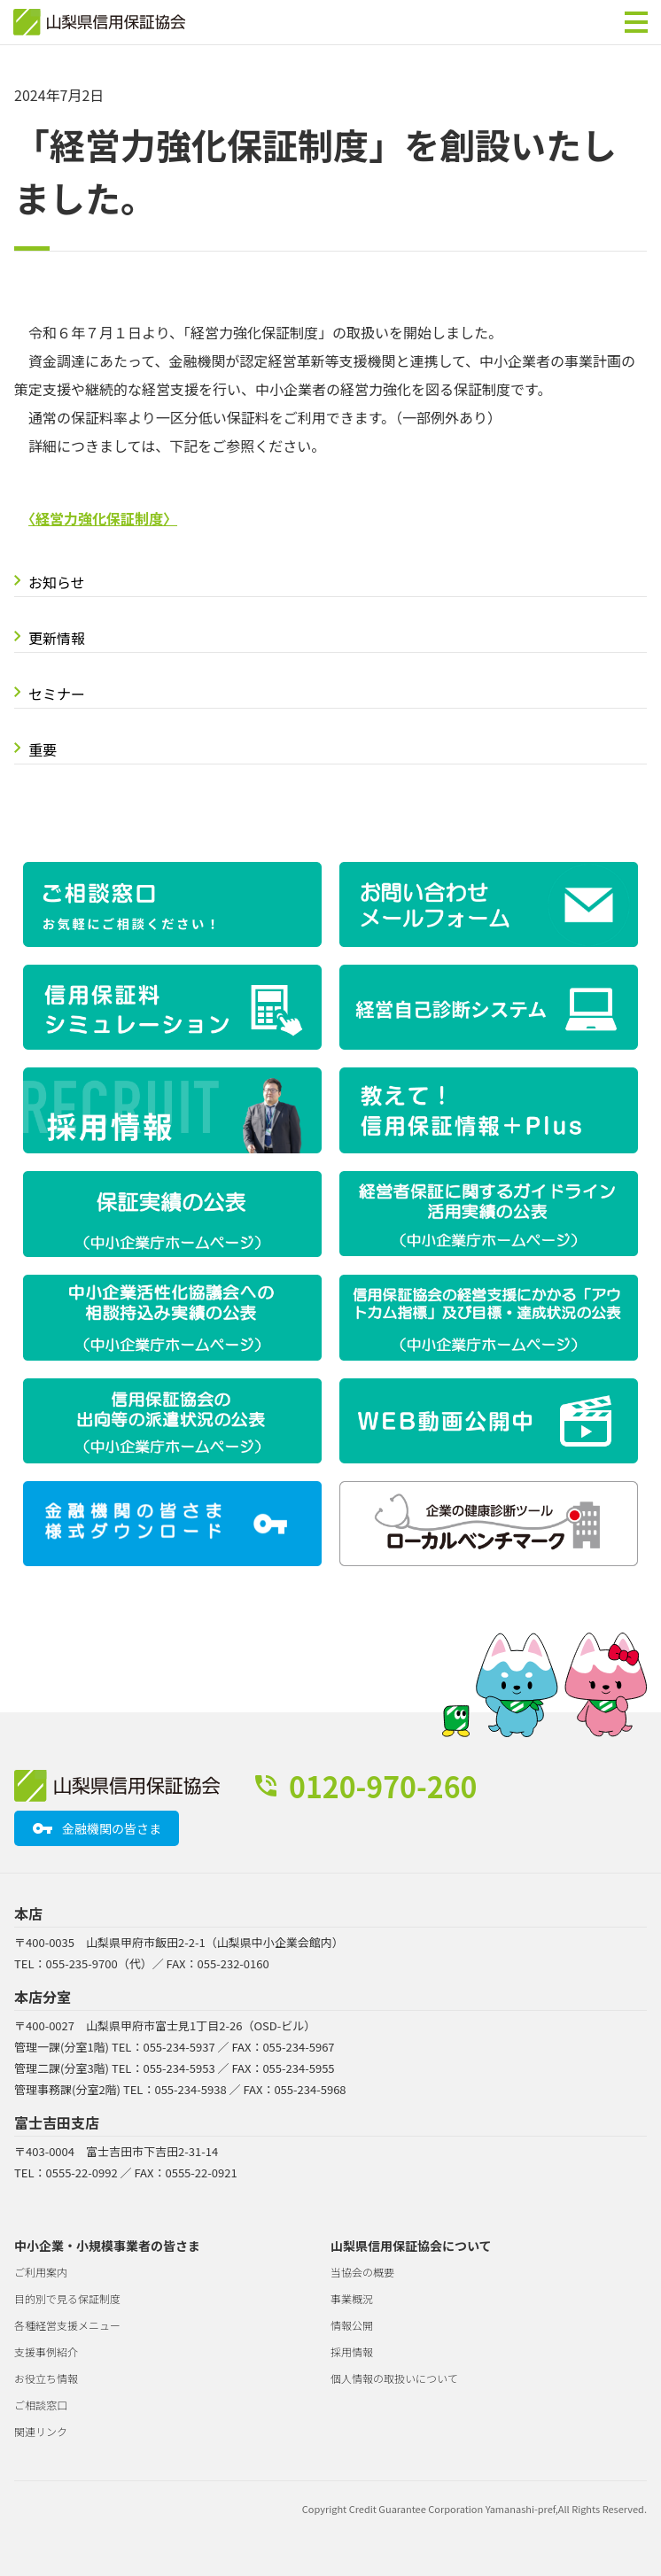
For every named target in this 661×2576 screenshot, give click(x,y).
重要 (42, 749)
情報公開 (351, 2324)
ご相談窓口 (40, 2404)
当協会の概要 (362, 2271)
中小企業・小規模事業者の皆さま (107, 2245)
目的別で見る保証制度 (67, 2298)
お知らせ (56, 582)
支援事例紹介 (46, 2351)
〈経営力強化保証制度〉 (102, 518)
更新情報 (56, 637)
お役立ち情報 (46, 2378)
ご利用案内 (40, 2271)
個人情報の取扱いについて (394, 2378)
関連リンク (40, 2431)
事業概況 (351, 2298)
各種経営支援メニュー (67, 2324)
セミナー (56, 693)
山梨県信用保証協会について (411, 2245)
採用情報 (351, 2351)
